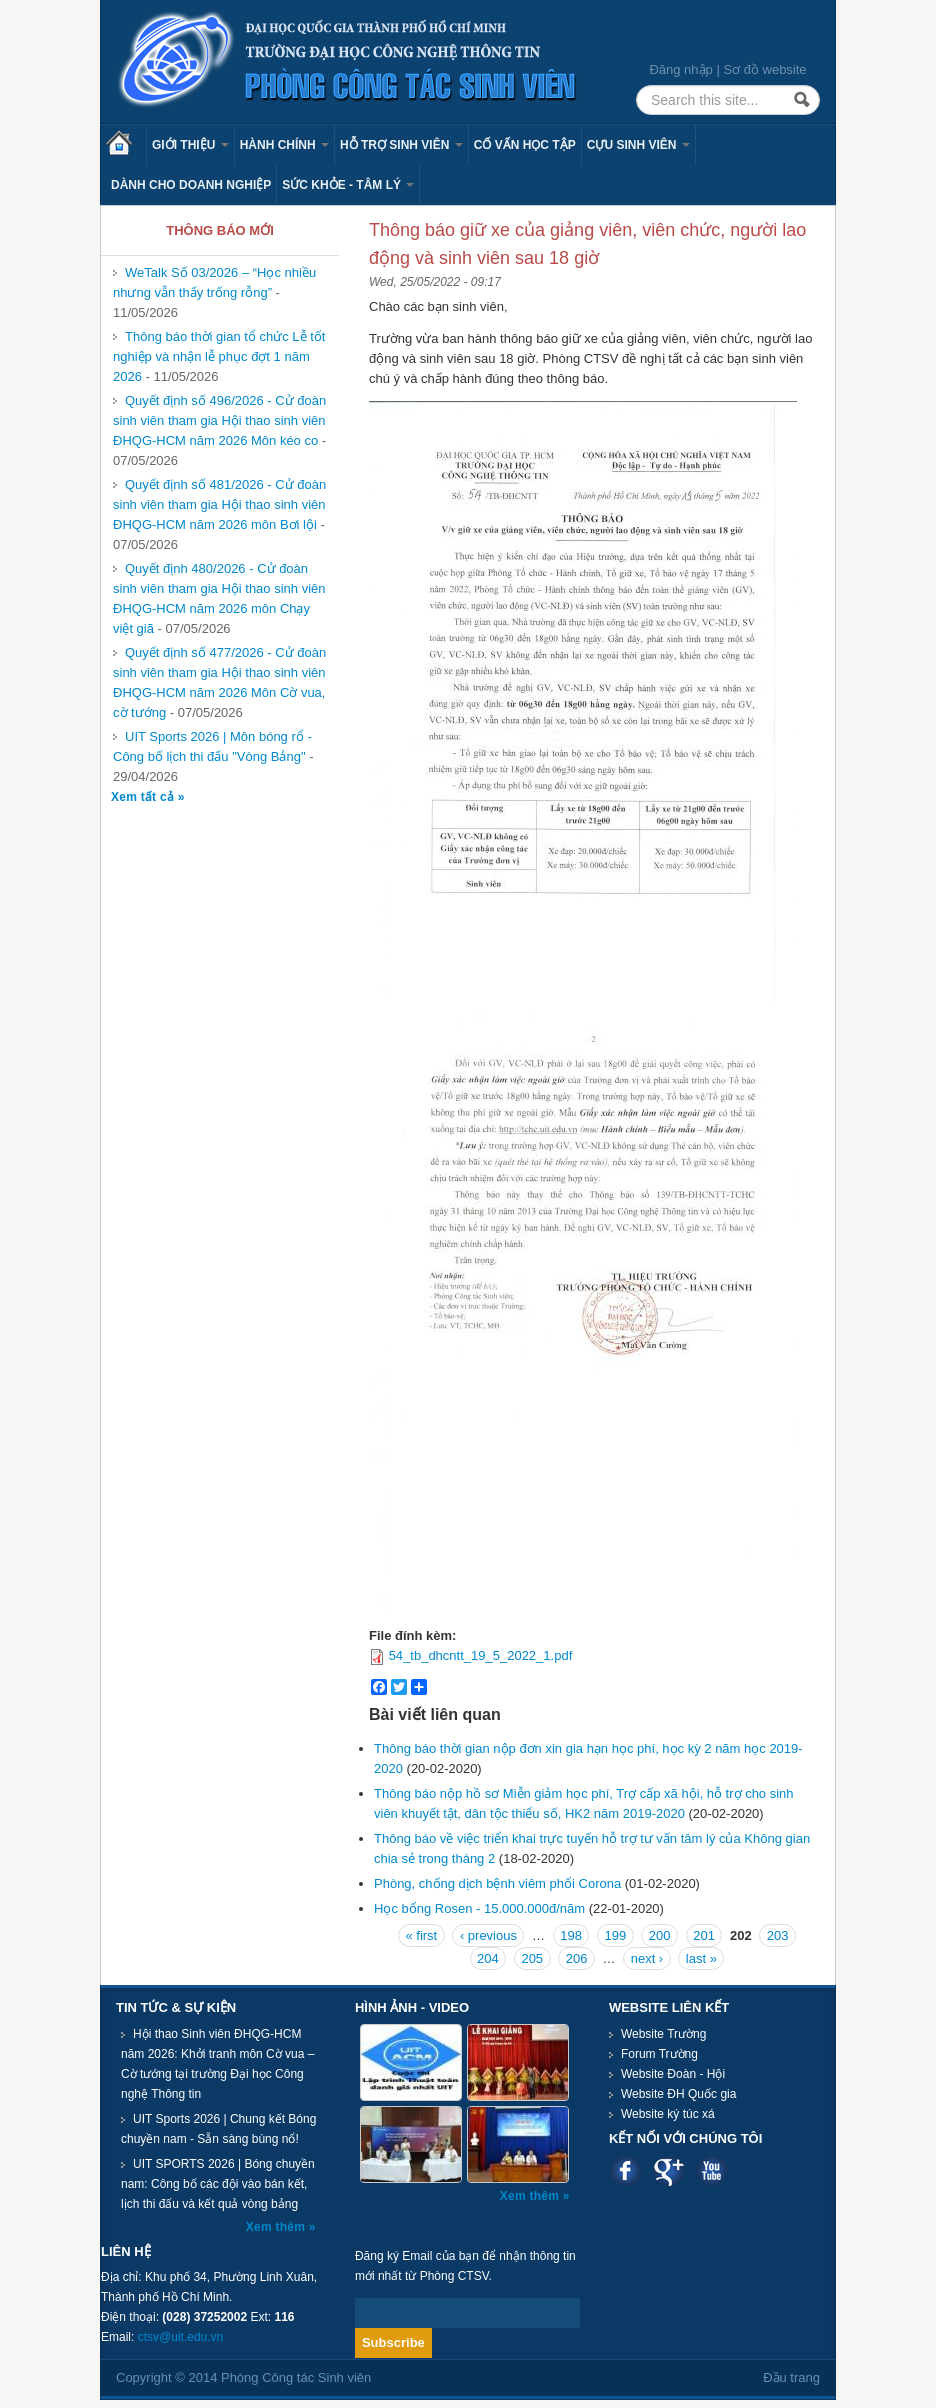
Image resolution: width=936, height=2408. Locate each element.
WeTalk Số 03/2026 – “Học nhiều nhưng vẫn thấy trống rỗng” (214, 282)
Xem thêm (277, 2227)
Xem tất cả (144, 797)
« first (421, 1935)
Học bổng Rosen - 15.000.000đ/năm (479, 1908)
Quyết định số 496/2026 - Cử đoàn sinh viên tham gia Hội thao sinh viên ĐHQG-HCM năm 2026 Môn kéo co (219, 420)
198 (571, 1935)
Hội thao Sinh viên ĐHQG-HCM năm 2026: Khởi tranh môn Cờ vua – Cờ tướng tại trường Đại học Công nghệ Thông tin (217, 2064)
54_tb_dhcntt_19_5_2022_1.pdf (481, 1655)
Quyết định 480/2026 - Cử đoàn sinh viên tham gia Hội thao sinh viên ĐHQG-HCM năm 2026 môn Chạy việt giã (219, 598)
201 (704, 1935)
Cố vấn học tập (525, 145)
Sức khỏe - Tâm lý (348, 185)
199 (616, 1935)
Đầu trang (791, 2377)
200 (660, 1935)
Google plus (668, 2170)
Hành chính (284, 145)
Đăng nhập (680, 69)
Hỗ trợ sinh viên (401, 145)
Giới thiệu (190, 145)
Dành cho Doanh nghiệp (191, 185)
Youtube (711, 2170)
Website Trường (663, 2034)
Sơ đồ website (764, 69)
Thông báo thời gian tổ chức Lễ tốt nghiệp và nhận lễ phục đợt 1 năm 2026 (219, 356)
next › (647, 1958)
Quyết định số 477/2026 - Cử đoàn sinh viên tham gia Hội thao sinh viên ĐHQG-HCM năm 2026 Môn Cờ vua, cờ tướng (219, 682)
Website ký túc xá (668, 2114)
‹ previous (488, 1935)
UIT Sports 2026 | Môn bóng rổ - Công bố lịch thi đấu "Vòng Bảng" (212, 746)
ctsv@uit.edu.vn (181, 2337)
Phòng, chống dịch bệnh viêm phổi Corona (497, 1883)
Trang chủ (126, 145)
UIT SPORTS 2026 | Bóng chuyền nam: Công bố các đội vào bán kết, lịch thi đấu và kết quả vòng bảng (218, 2184)
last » (701, 1958)
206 (577, 1958)
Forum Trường (659, 2054)
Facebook (625, 2170)
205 (532, 1958)
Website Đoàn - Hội (673, 2074)
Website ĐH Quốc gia (679, 2094)
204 (488, 1958)
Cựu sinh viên (638, 145)
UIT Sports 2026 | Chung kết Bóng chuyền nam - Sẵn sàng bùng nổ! (218, 2129)
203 (778, 1935)
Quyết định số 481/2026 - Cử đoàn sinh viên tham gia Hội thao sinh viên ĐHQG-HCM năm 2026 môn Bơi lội (219, 504)
